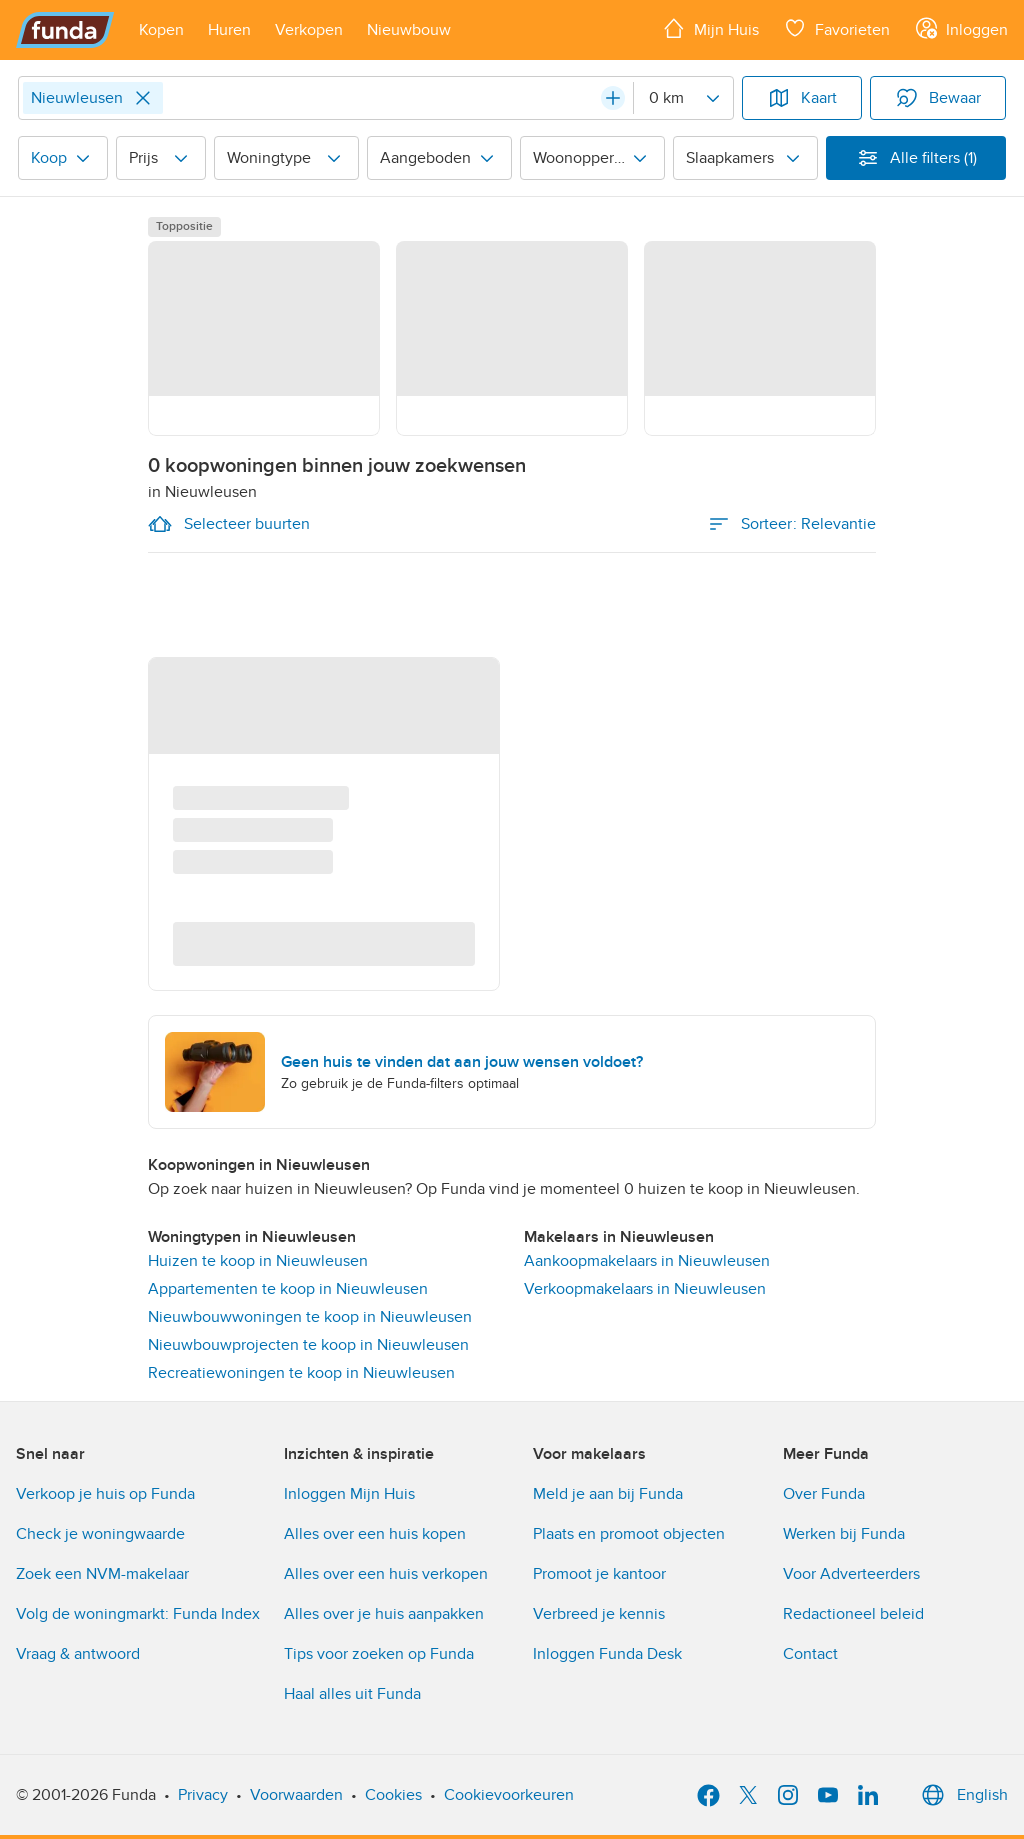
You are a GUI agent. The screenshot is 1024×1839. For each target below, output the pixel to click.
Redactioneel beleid (853, 1614)
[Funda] (65, 30)
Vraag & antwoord (78, 1654)
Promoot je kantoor (599, 1574)
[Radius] (683, 98)
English (962, 1795)
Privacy (203, 1795)
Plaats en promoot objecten (629, 1534)
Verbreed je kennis (599, 1614)
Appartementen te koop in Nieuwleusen (288, 1289)
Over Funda (824, 1494)
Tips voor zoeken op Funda (379, 1654)
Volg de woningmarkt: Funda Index (138, 1614)
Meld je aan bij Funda (608, 1494)
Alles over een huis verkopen (386, 1574)
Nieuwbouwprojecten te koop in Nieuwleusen (308, 1345)
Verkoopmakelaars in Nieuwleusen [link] (645, 1289)
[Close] (143, 98)
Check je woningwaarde (100, 1534)
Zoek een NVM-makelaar (102, 1574)
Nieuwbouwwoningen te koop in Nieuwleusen (310, 1317)
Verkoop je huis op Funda (105, 1494)
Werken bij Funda (844, 1534)
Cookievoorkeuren (509, 1795)
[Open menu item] (161, 30)
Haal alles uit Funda (352, 1694)
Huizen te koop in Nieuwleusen (258, 1261)
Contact (810, 1654)
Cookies (393, 1795)
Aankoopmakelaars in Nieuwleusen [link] (647, 1261)
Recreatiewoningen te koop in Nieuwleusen (301, 1373)
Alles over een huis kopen (375, 1534)
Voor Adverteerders (851, 1574)
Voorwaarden (296, 1795)
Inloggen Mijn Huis (349, 1494)
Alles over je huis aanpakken (384, 1614)
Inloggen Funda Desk (607, 1654)
